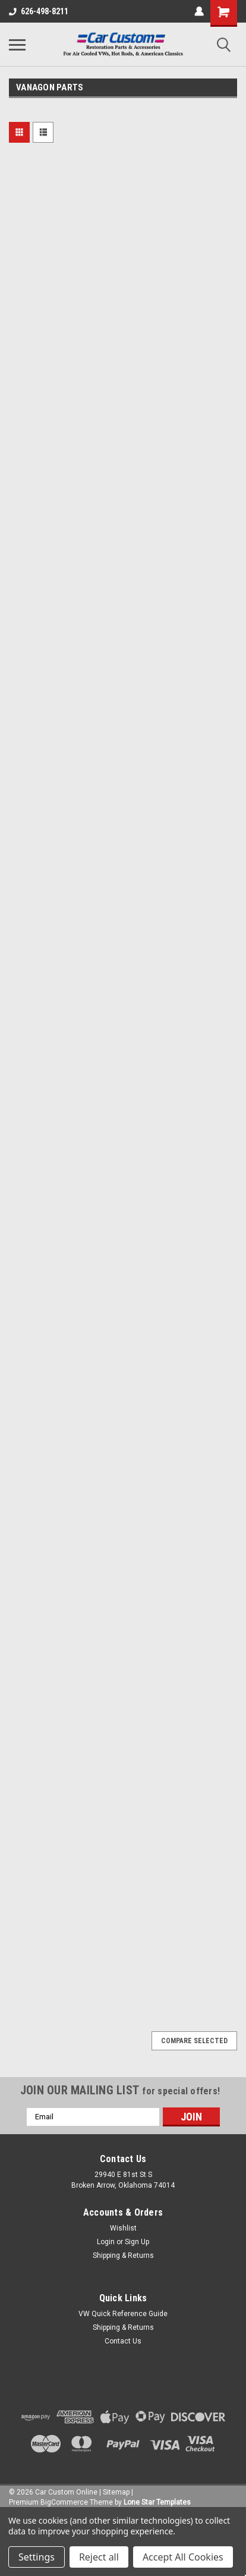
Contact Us (123, 2341)
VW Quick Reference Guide (123, 2314)
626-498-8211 (38, 11)
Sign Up (137, 2242)
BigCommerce (64, 2502)
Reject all (99, 2557)
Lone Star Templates (157, 2502)
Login (106, 2242)
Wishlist (123, 2228)
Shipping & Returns (123, 2255)
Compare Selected (194, 2041)
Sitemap (116, 2492)
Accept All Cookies (183, 2557)
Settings (36, 2557)
